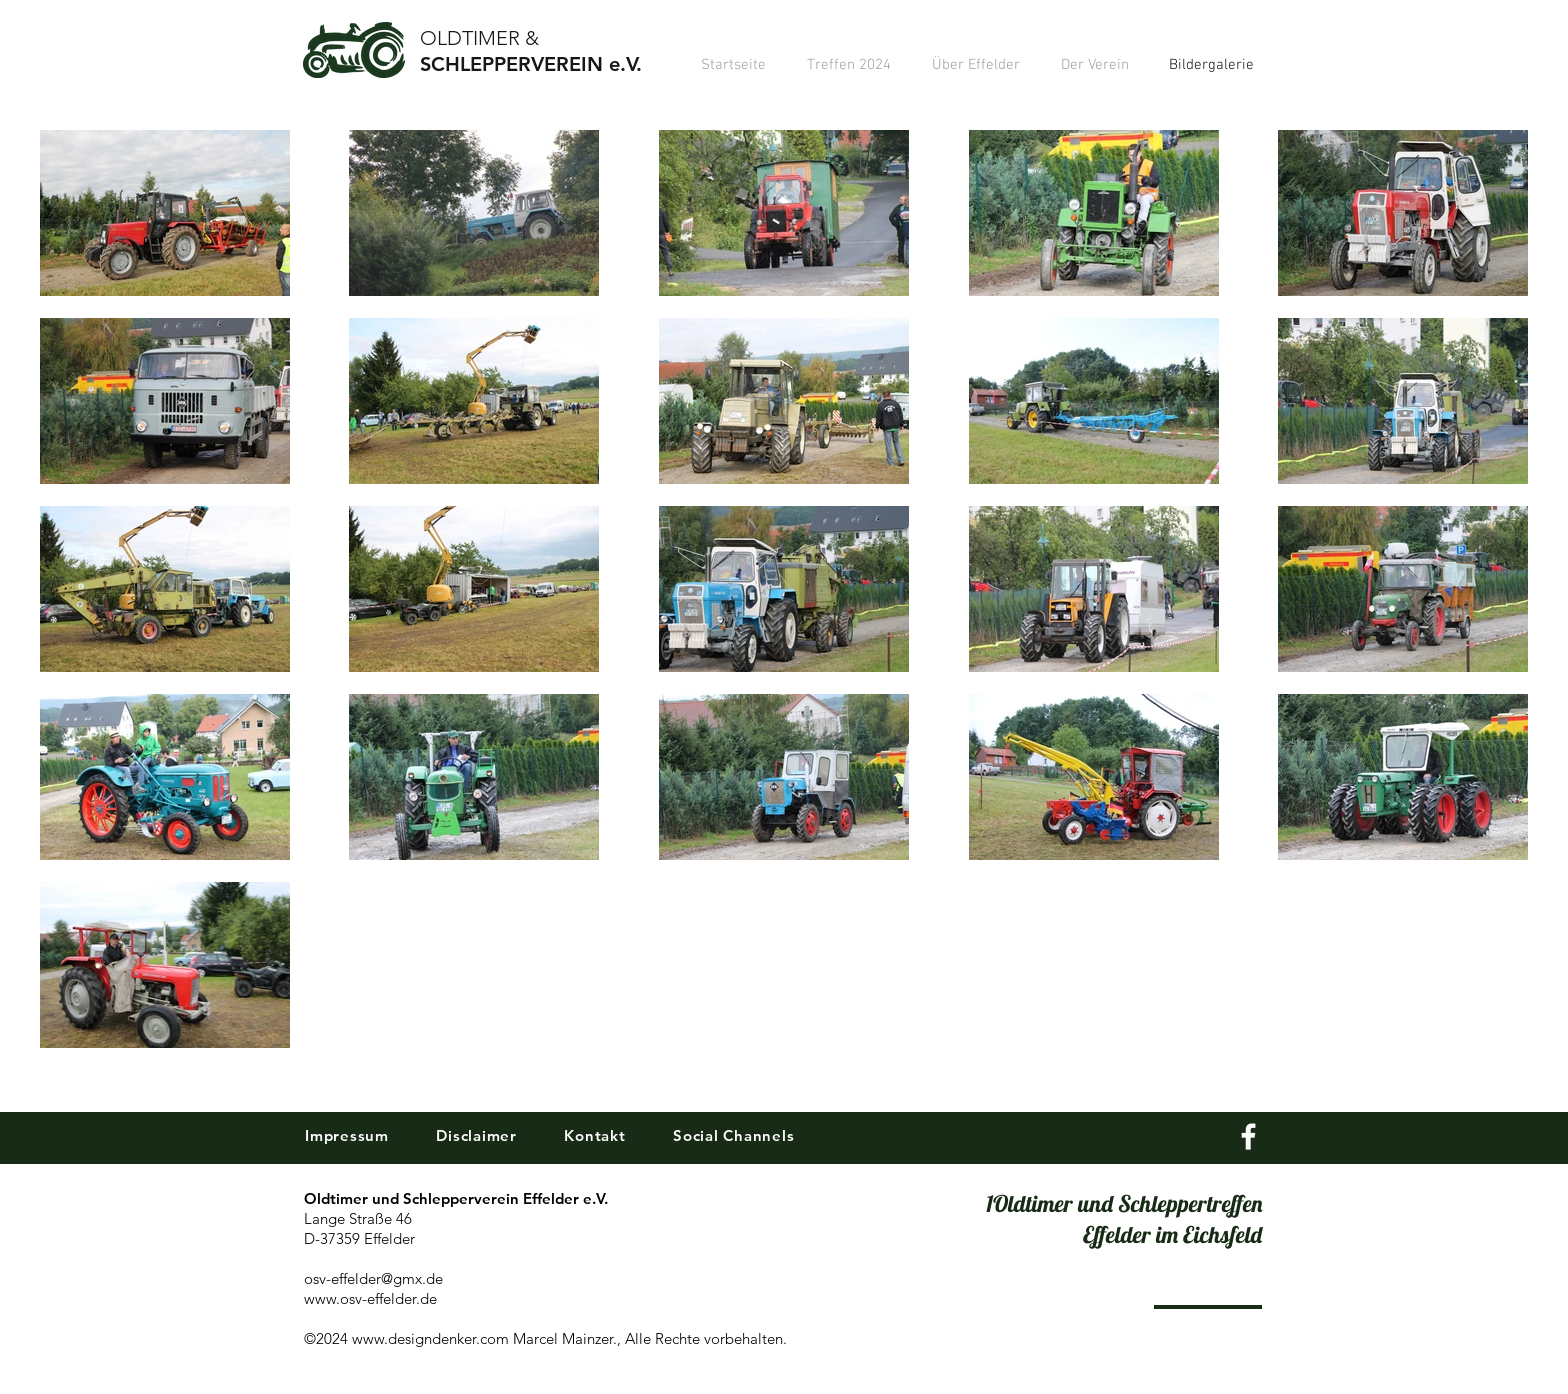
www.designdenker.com (430, 1338)
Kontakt (595, 1135)
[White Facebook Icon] (1248, 1136)
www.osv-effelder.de (370, 1298)
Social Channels (731, 1135)
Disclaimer (476, 1135)
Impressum (347, 1135)
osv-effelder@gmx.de (373, 1278)
